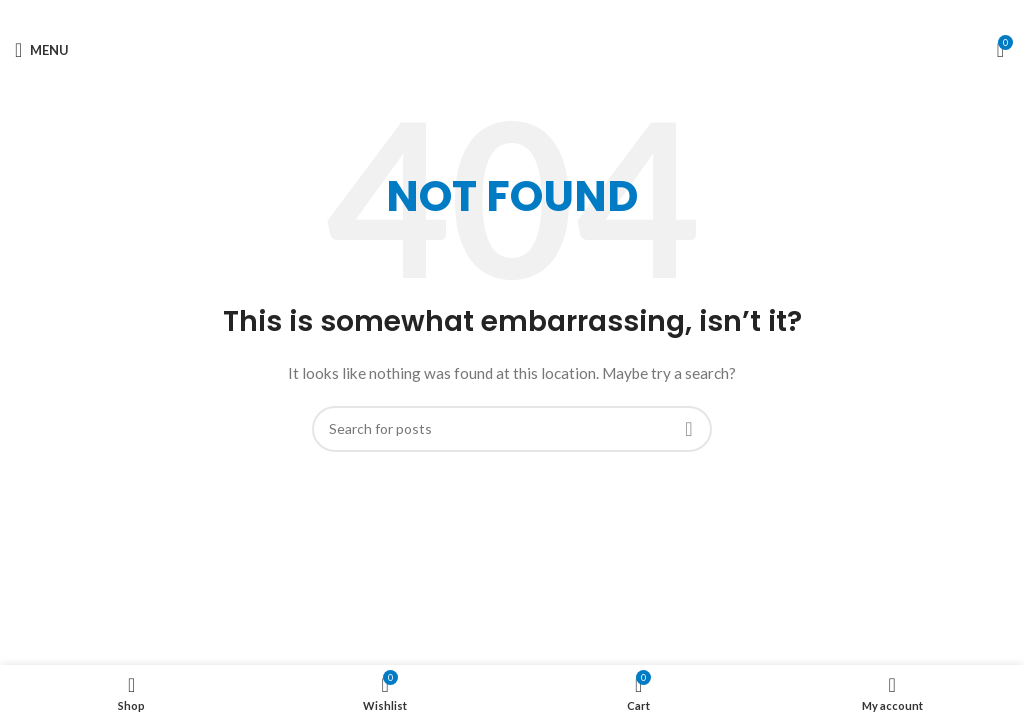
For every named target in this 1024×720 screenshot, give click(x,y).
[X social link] (493, 15)
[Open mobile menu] (42, 50)
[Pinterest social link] (512, 15)
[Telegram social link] (549, 15)
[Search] (512, 429)
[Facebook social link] (475, 15)
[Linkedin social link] (530, 15)
